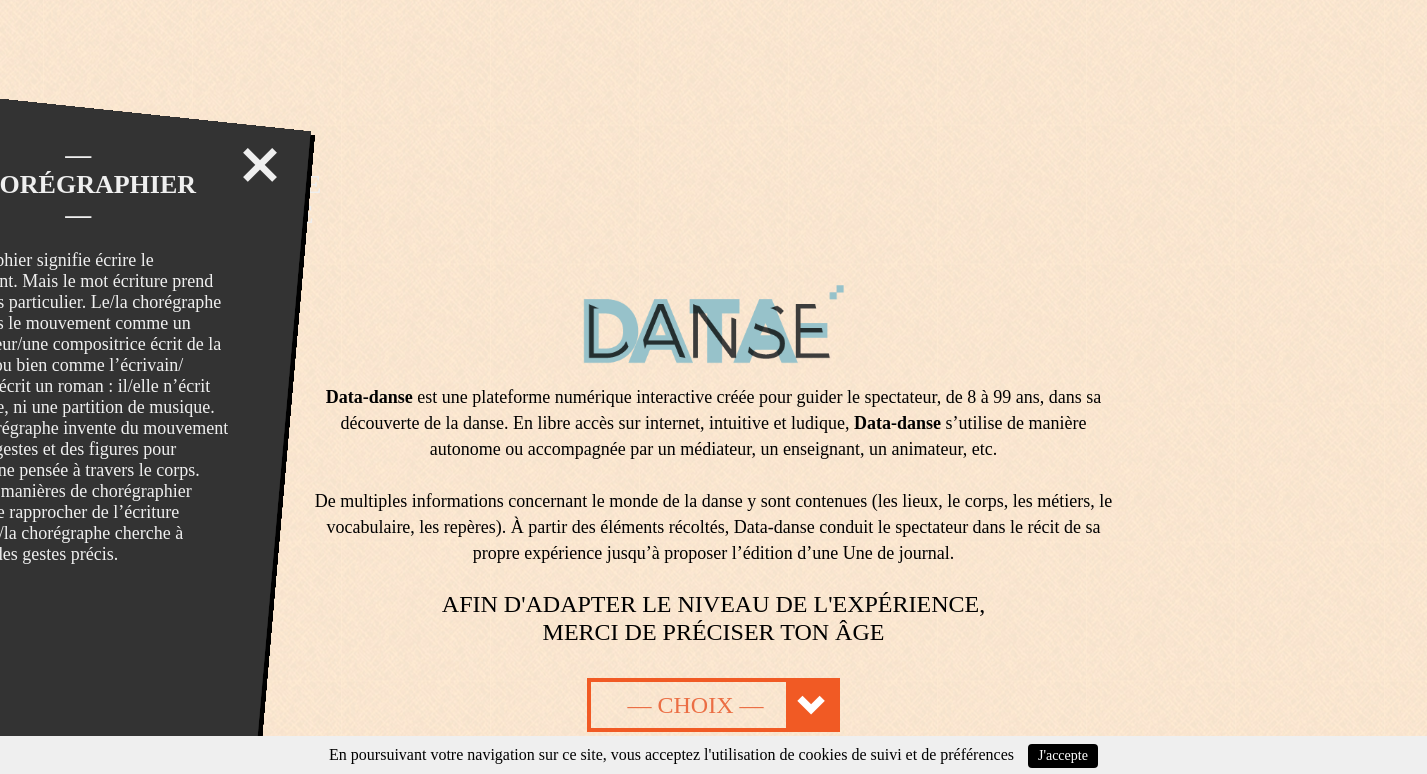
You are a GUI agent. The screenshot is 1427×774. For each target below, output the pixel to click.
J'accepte (1063, 755)
